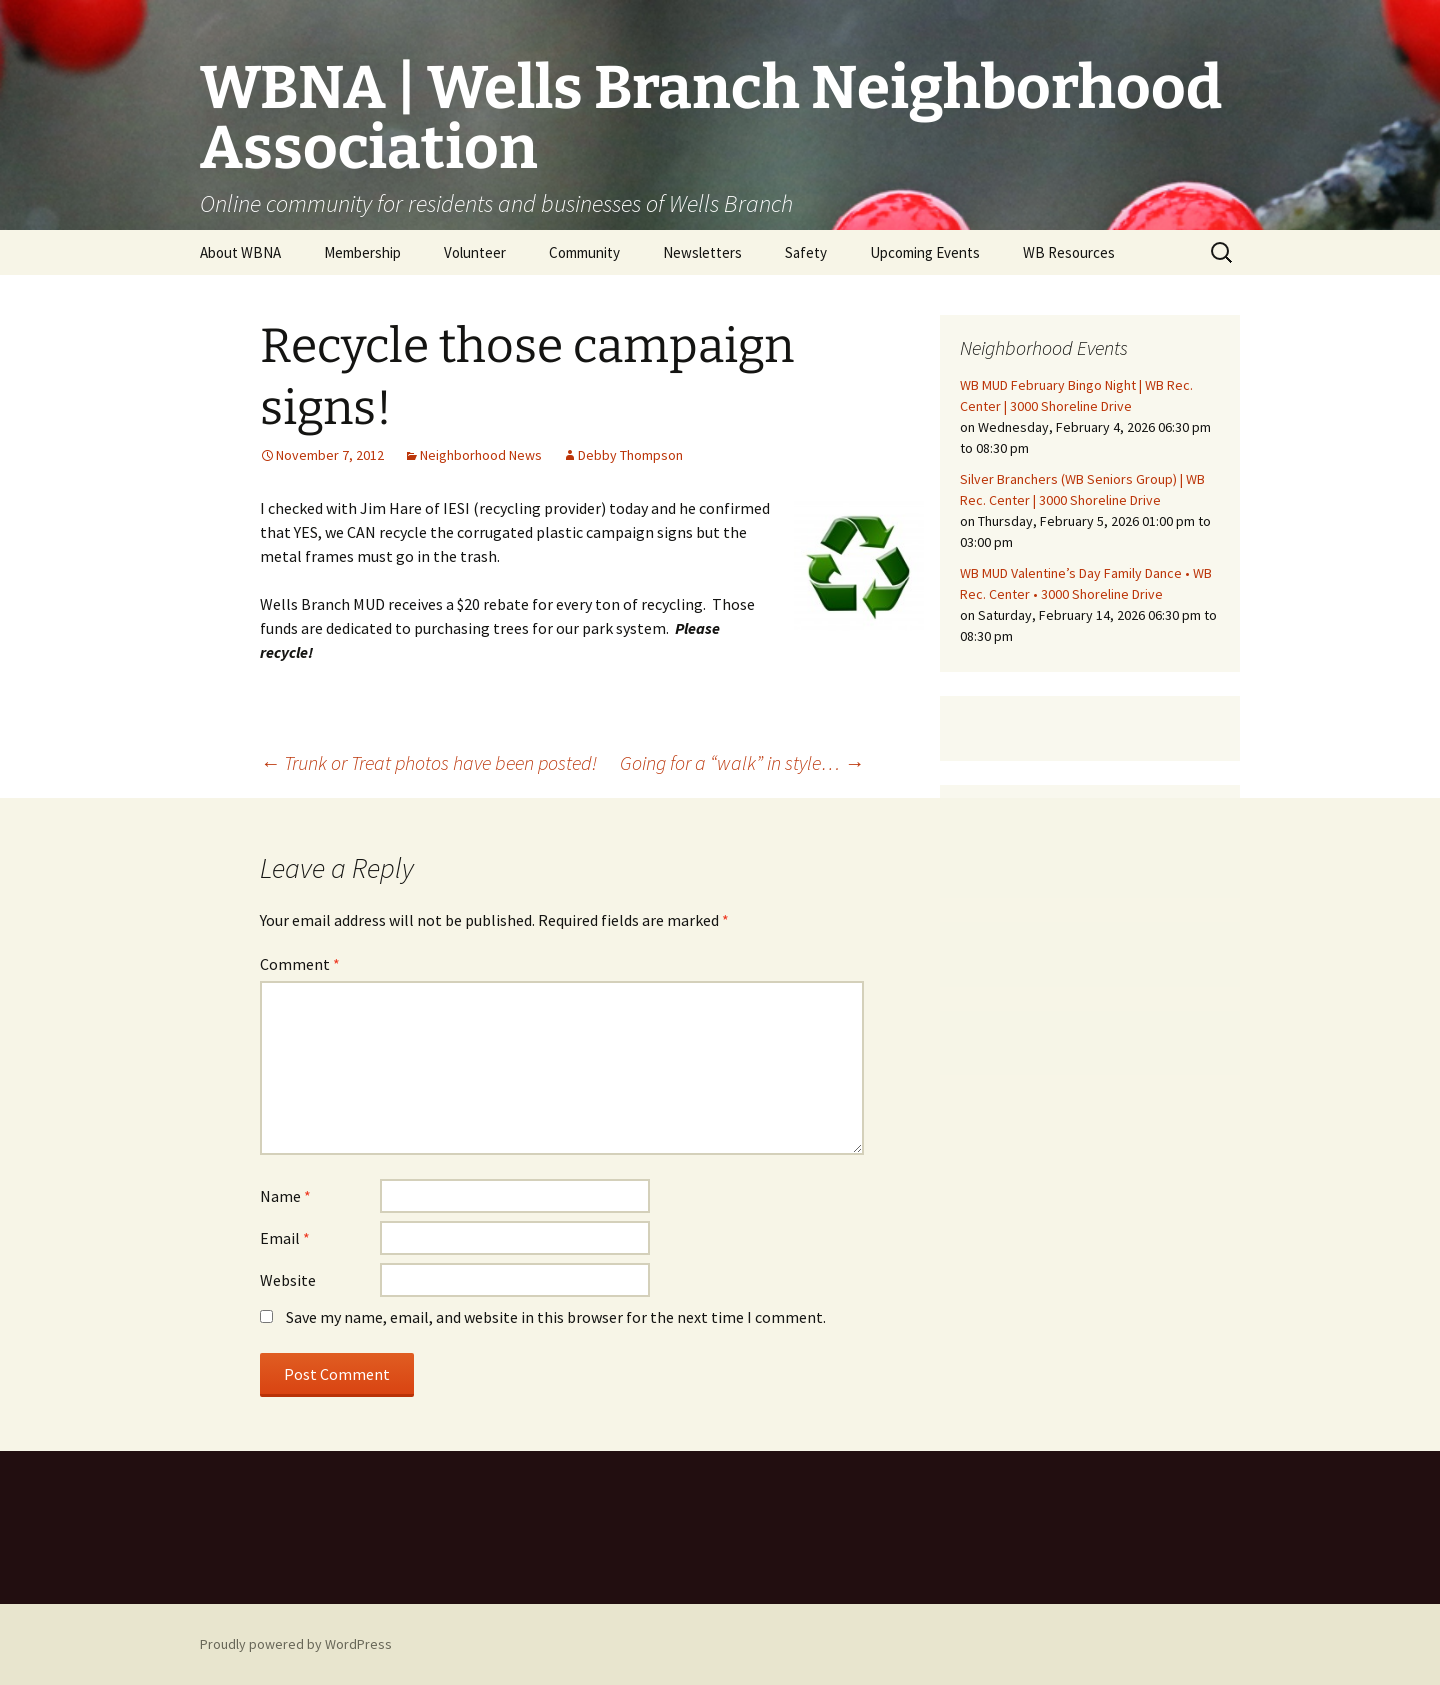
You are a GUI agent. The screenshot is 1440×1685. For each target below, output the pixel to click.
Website (288, 1280)
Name (285, 1196)
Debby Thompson (630, 455)
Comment (300, 964)
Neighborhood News (481, 455)
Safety (806, 252)
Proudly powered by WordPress (296, 1644)
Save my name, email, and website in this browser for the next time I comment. (556, 1317)
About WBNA (240, 252)
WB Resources (1069, 252)
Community (584, 252)
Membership (362, 252)
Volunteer (475, 252)
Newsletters (702, 252)
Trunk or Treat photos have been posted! (428, 762)
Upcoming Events (925, 252)
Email (285, 1238)
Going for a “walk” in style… (742, 762)
